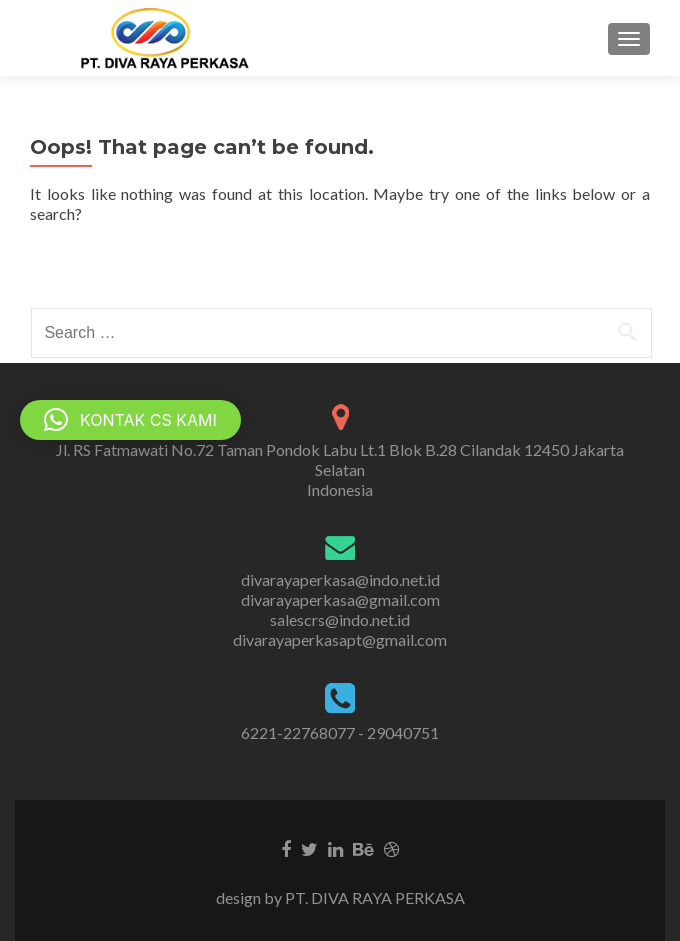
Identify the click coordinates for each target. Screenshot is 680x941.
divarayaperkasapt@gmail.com (340, 639)
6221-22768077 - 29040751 (340, 732)
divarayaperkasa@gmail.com (340, 599)
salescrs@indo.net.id (340, 619)
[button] (130, 420)
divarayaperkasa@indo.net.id (340, 579)
